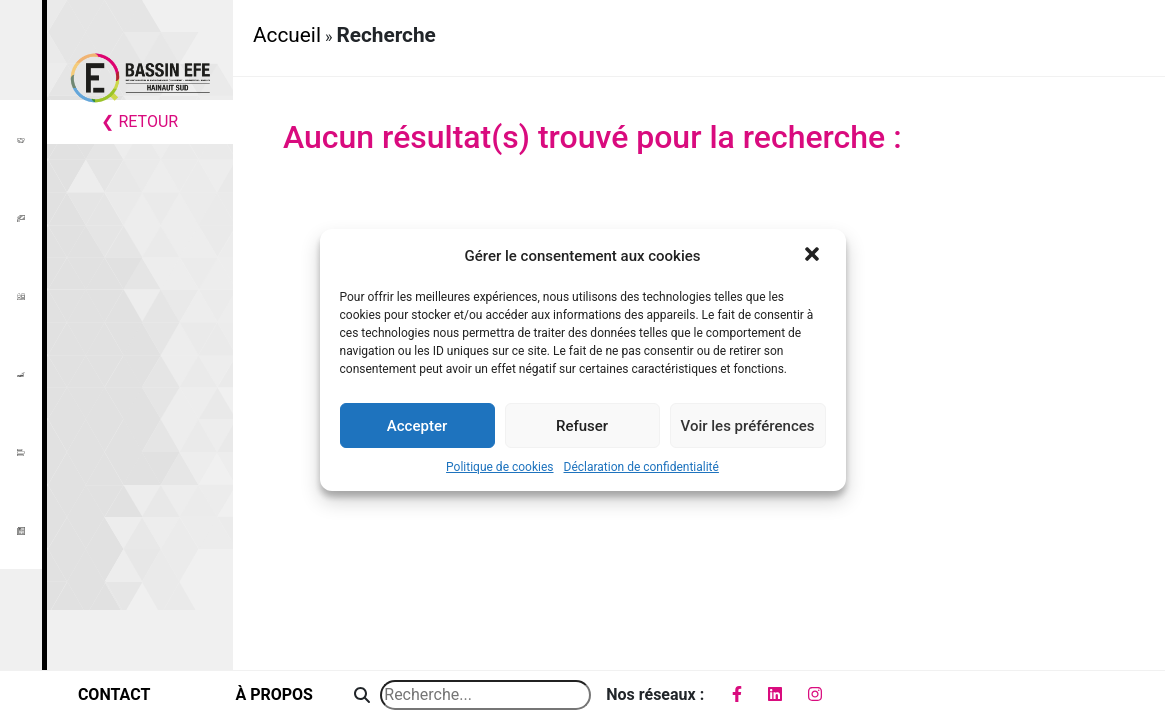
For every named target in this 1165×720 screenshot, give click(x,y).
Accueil (287, 35)
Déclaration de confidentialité (641, 467)
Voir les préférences (748, 426)
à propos (274, 694)
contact (114, 694)
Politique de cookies (499, 467)
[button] (814, 256)
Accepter (417, 426)
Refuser (582, 426)
